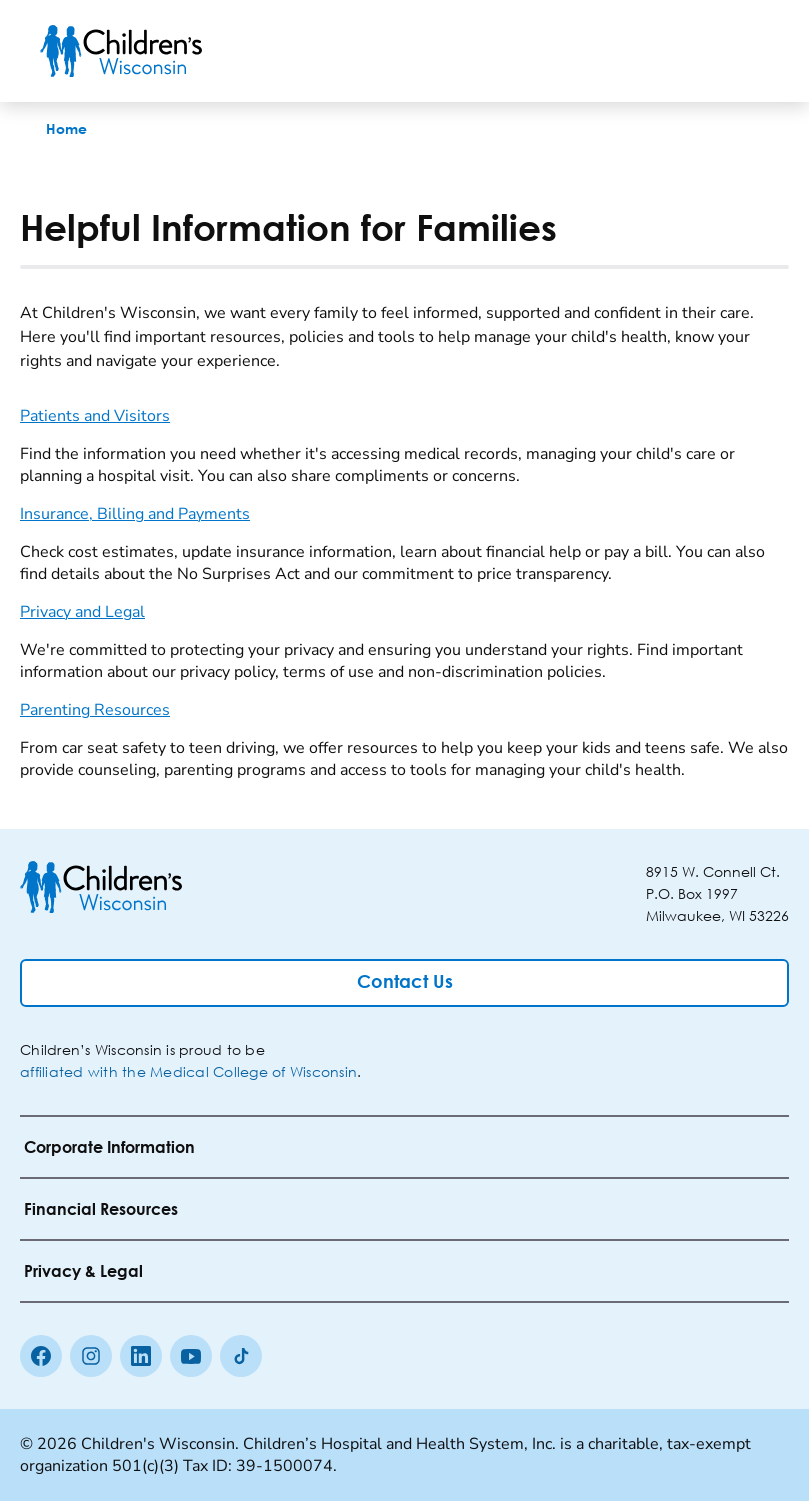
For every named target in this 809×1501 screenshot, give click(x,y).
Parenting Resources (95, 710)
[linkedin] (141, 1356)
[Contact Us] (404, 983)
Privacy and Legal (82, 612)
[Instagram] (91, 1356)
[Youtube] (191, 1356)
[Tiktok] (241, 1356)
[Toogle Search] (693, 51)
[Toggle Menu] (745, 51)
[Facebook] (41, 1356)
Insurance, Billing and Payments (135, 514)
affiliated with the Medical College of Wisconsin (188, 1071)
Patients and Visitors (95, 416)
